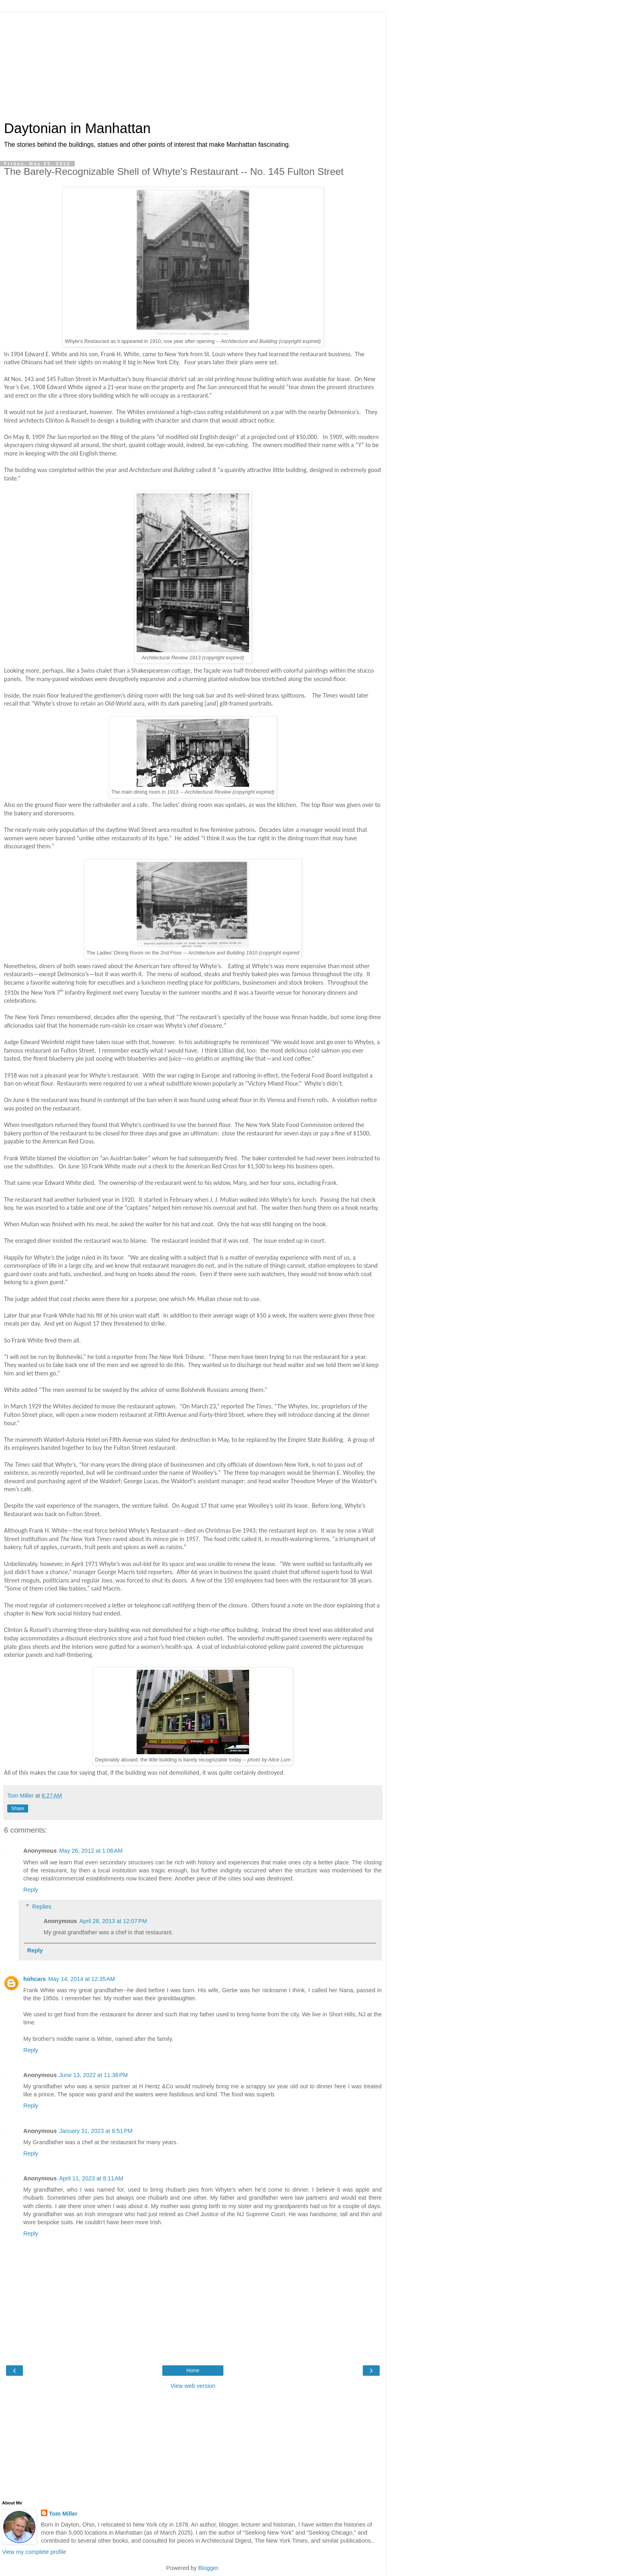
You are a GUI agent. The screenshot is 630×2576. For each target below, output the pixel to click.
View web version (192, 2386)
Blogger (208, 2568)
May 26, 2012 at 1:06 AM (91, 1850)
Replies (41, 1906)
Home (192, 2370)
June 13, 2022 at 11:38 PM (93, 2075)
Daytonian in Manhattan (77, 128)
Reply (30, 1889)
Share (17, 1808)
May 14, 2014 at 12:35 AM (81, 1979)
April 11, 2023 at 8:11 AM (91, 2178)
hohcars (34, 1979)
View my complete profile (34, 2552)
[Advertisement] (193, 62)
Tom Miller (63, 2513)
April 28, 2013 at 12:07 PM (113, 1921)
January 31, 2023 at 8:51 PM (96, 2131)
